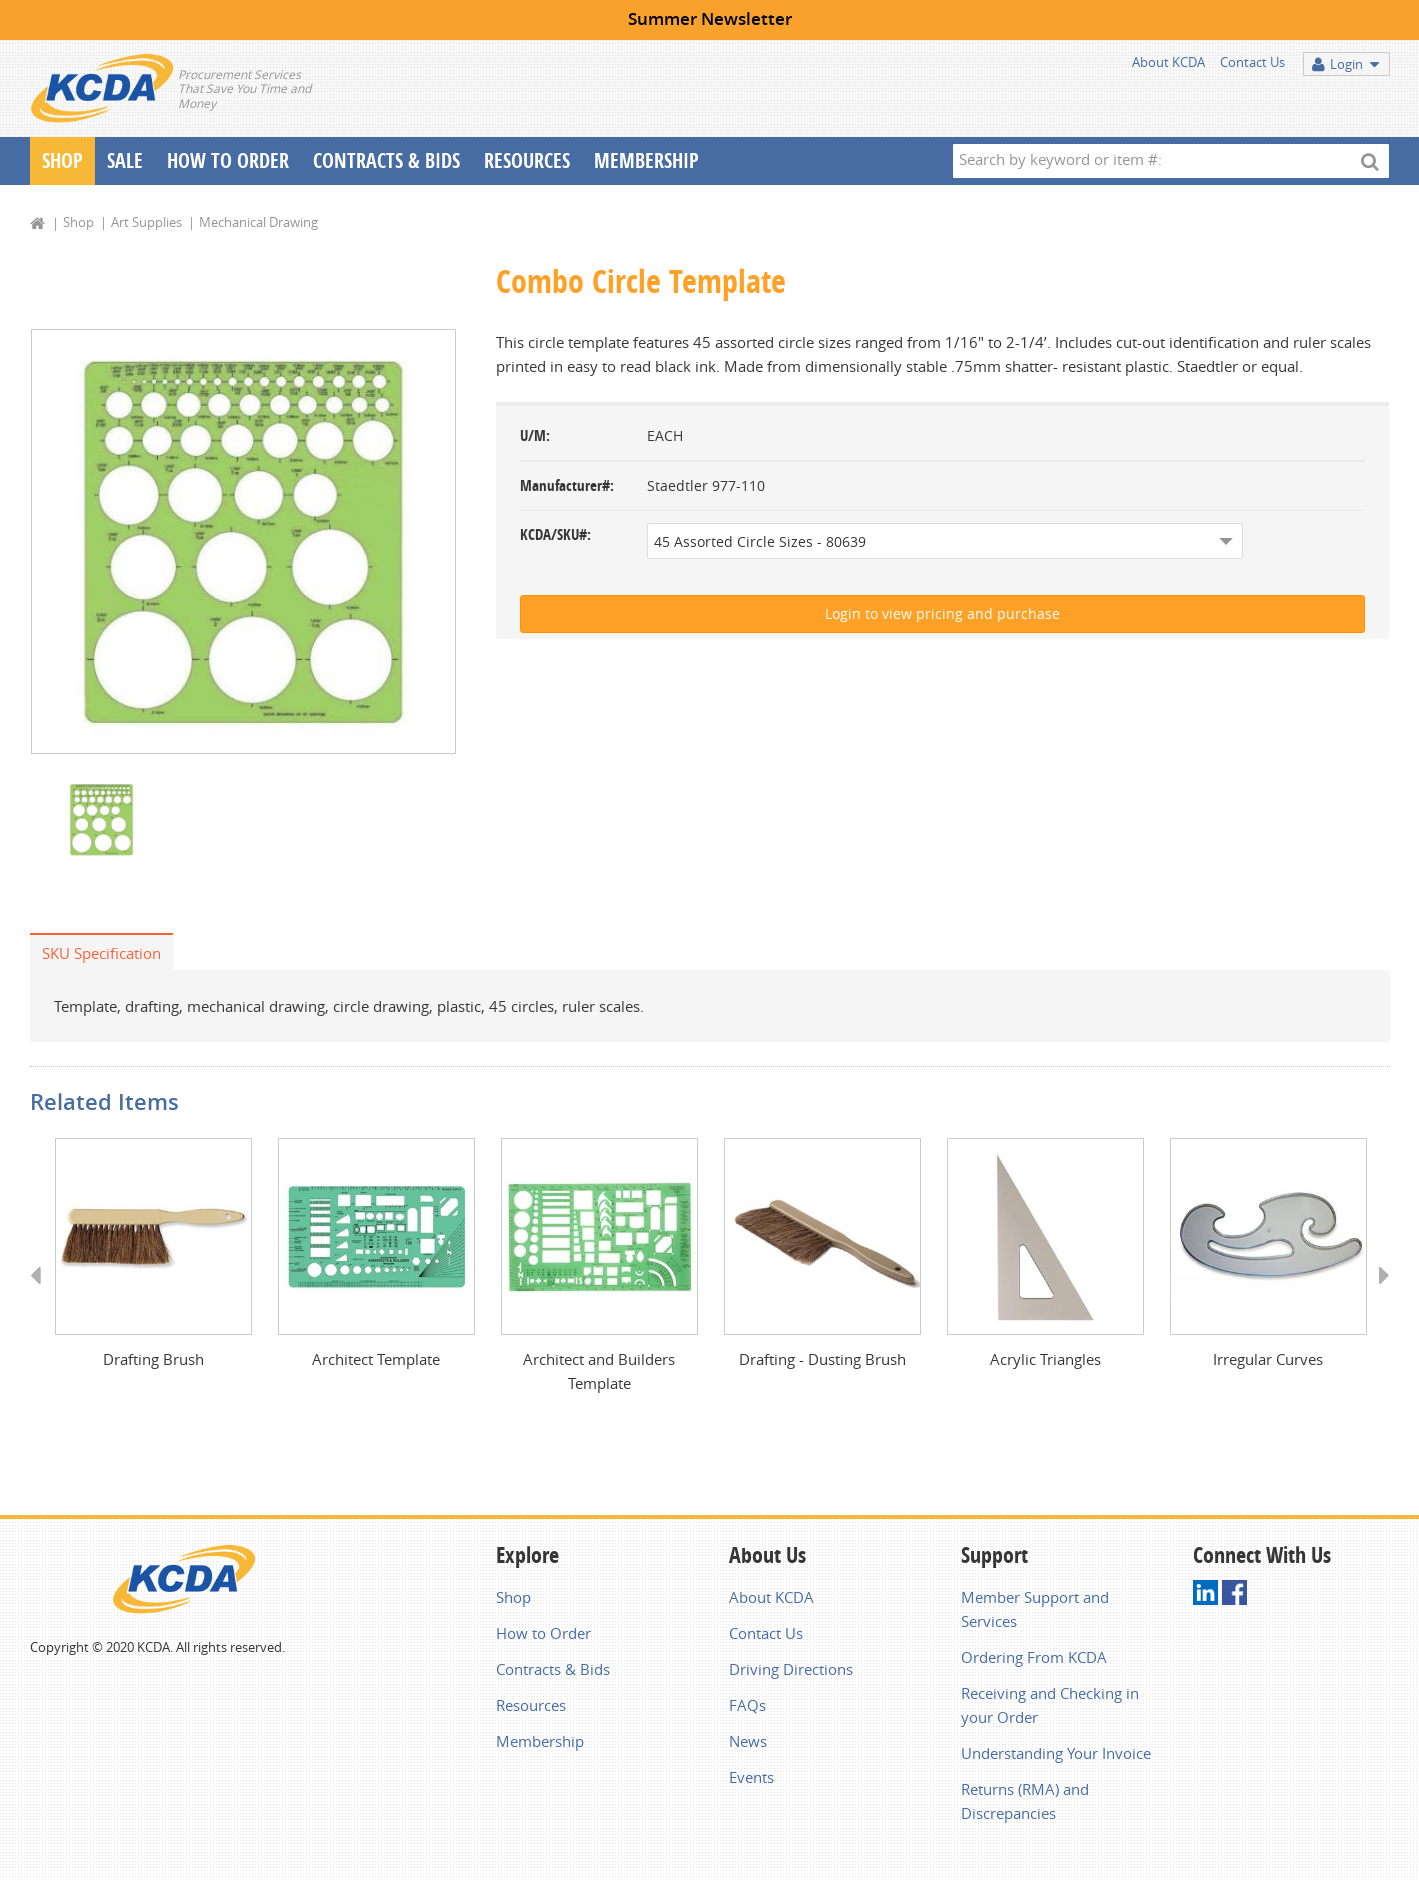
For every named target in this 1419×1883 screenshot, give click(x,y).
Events (751, 1781)
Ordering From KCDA (1034, 1661)
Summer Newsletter (710, 18)
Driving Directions (791, 1673)
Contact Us (1252, 62)
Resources (527, 160)
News (748, 1745)
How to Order (543, 1637)
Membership (646, 160)
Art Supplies (146, 222)
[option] (243, 542)
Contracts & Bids (386, 160)
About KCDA (1168, 62)
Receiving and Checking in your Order (1050, 1709)
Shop (62, 160)
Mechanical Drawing (258, 222)
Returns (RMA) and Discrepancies (1025, 1805)
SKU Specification (101, 955)
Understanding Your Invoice (1056, 1757)
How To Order (228, 160)
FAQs (747, 1709)
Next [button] (1377, 1297)
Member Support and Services (1035, 1613)
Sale (125, 160)
